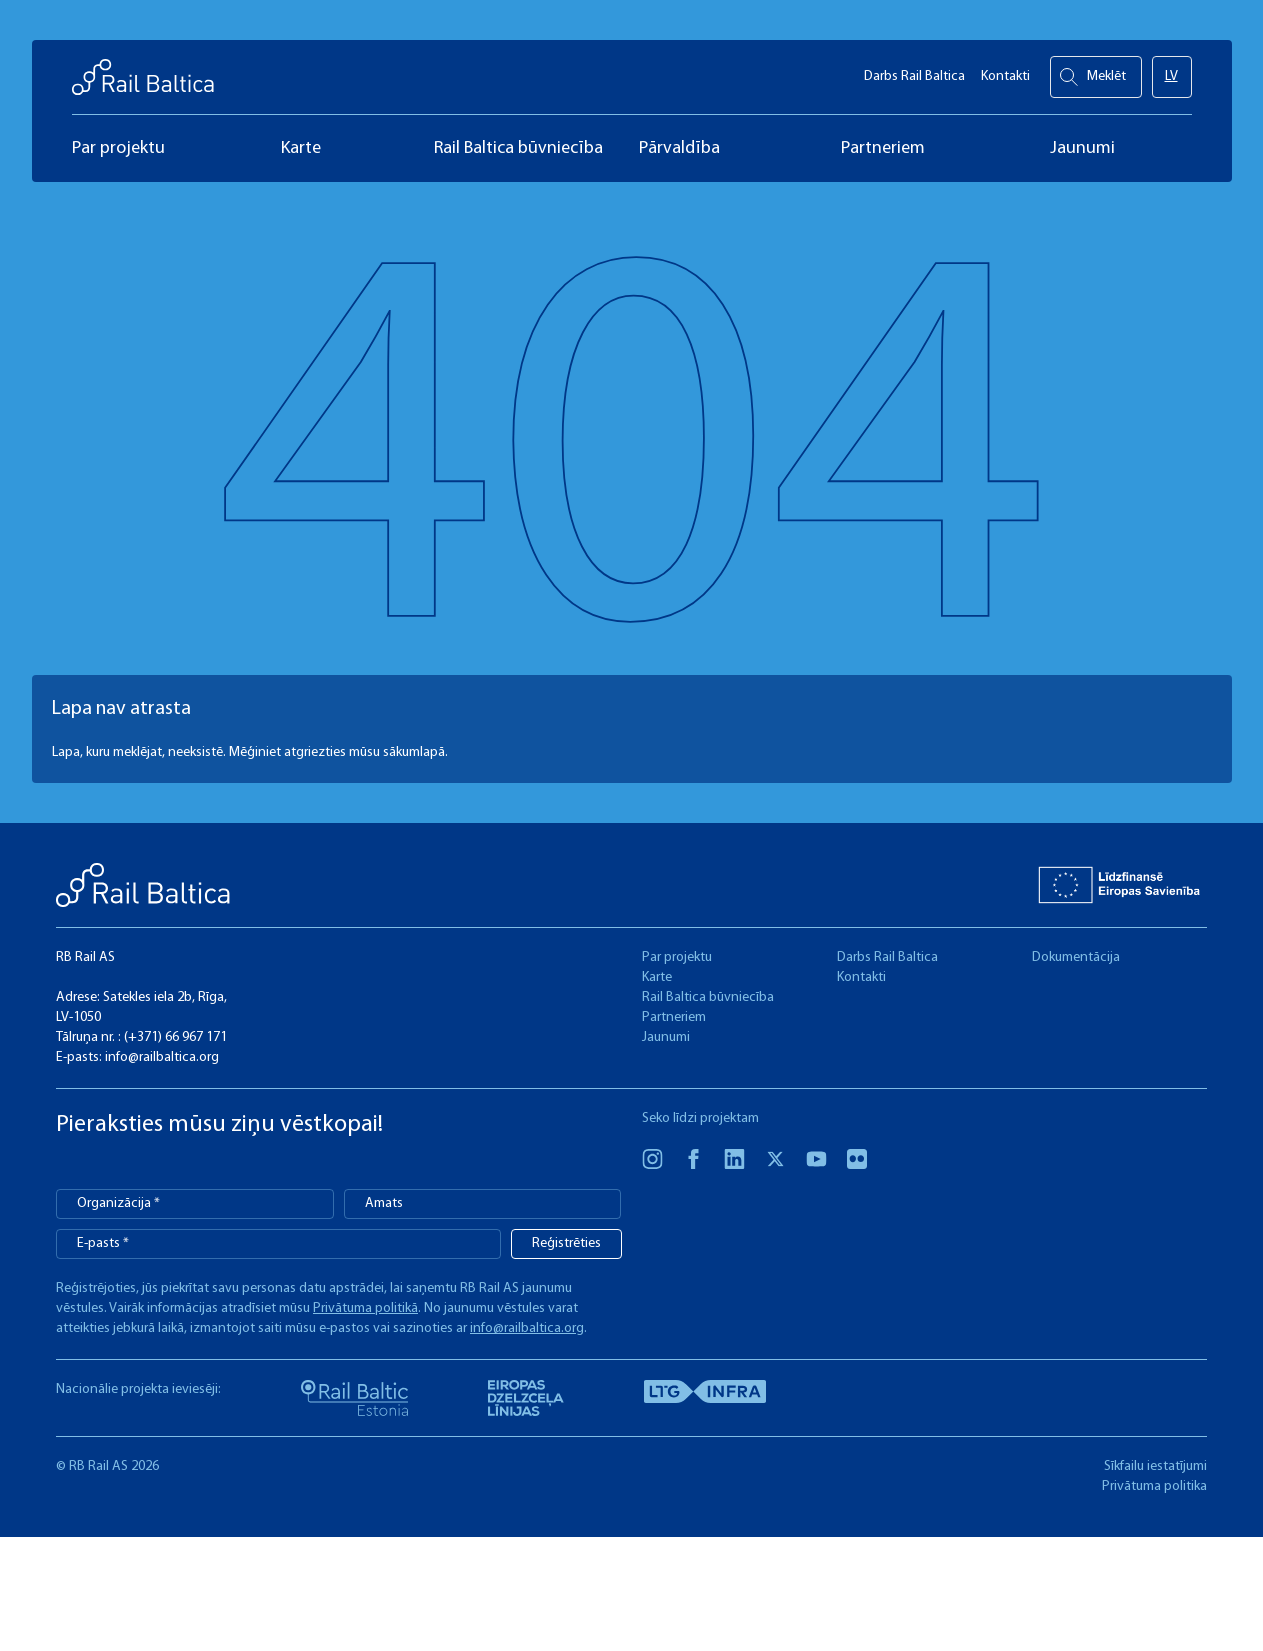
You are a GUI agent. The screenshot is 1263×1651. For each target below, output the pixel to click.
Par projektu (677, 957)
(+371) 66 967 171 (175, 1037)
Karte (657, 977)
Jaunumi (666, 1037)
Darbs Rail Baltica (914, 70)
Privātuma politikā (365, 1308)
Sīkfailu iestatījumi (1155, 1466)
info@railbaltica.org (162, 1057)
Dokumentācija (1076, 957)
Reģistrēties (566, 1243)
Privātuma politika (1154, 1486)
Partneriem (674, 1017)
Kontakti (1005, 70)
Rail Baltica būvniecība (708, 997)
